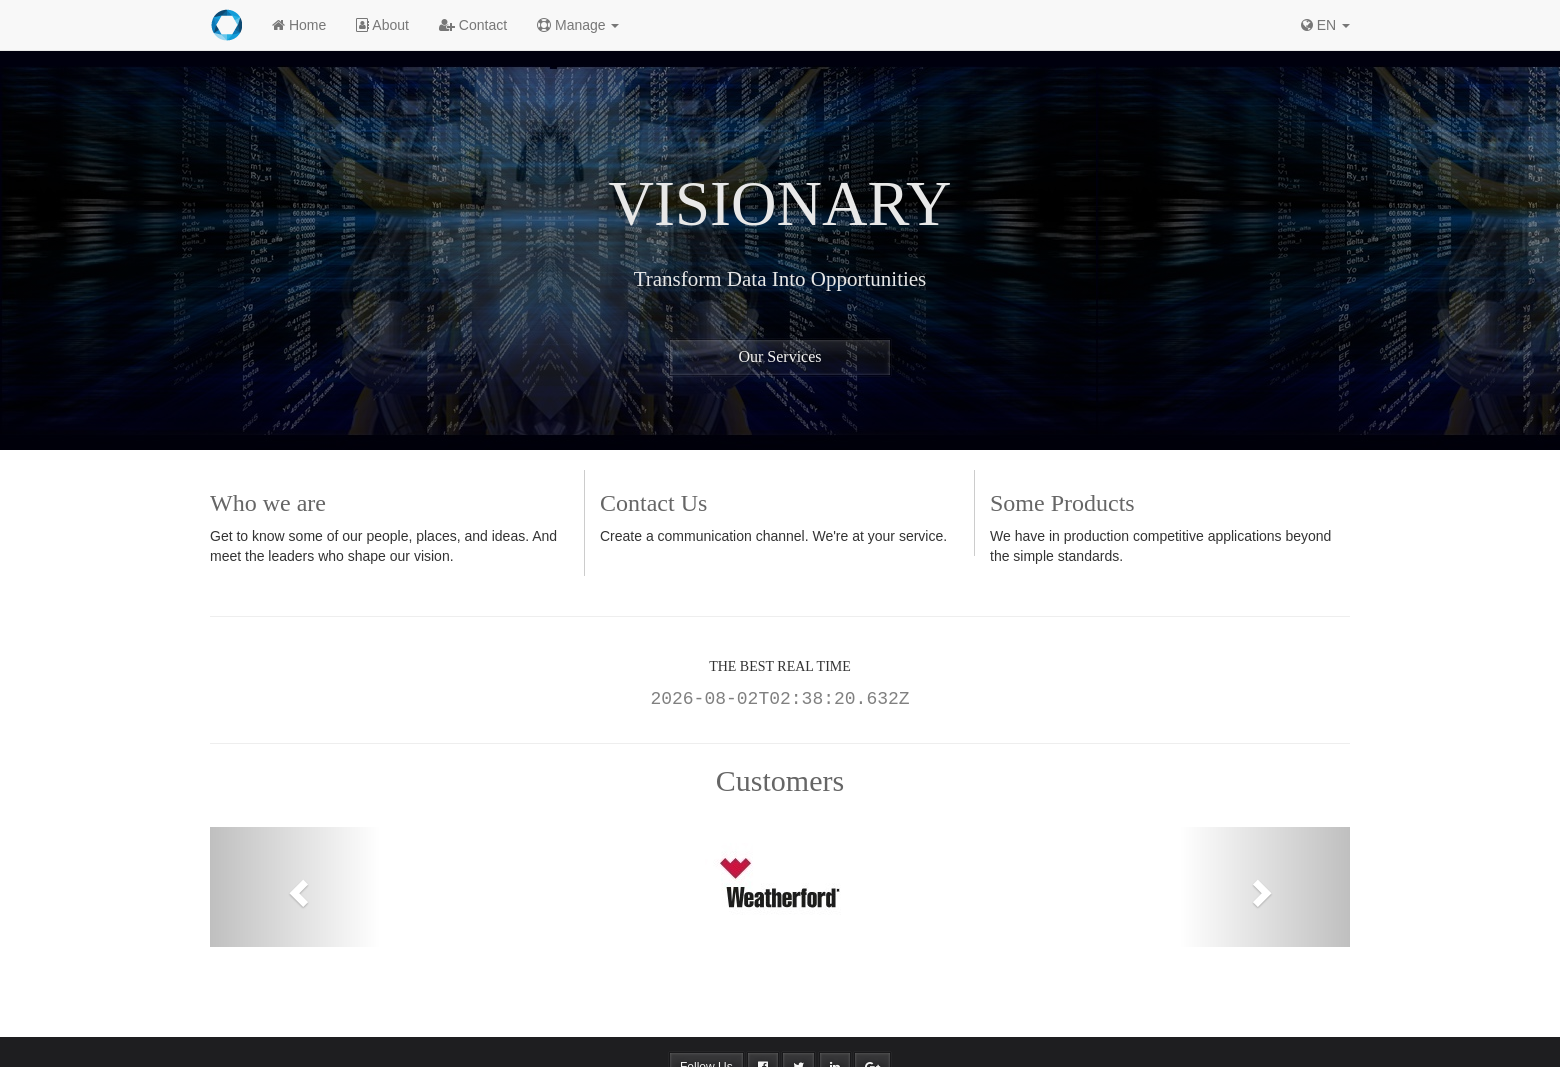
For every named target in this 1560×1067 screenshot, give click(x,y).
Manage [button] (578, 25)
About (382, 25)
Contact (473, 25)
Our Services (779, 356)
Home (299, 25)
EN (1325, 25)
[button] (295, 887)
